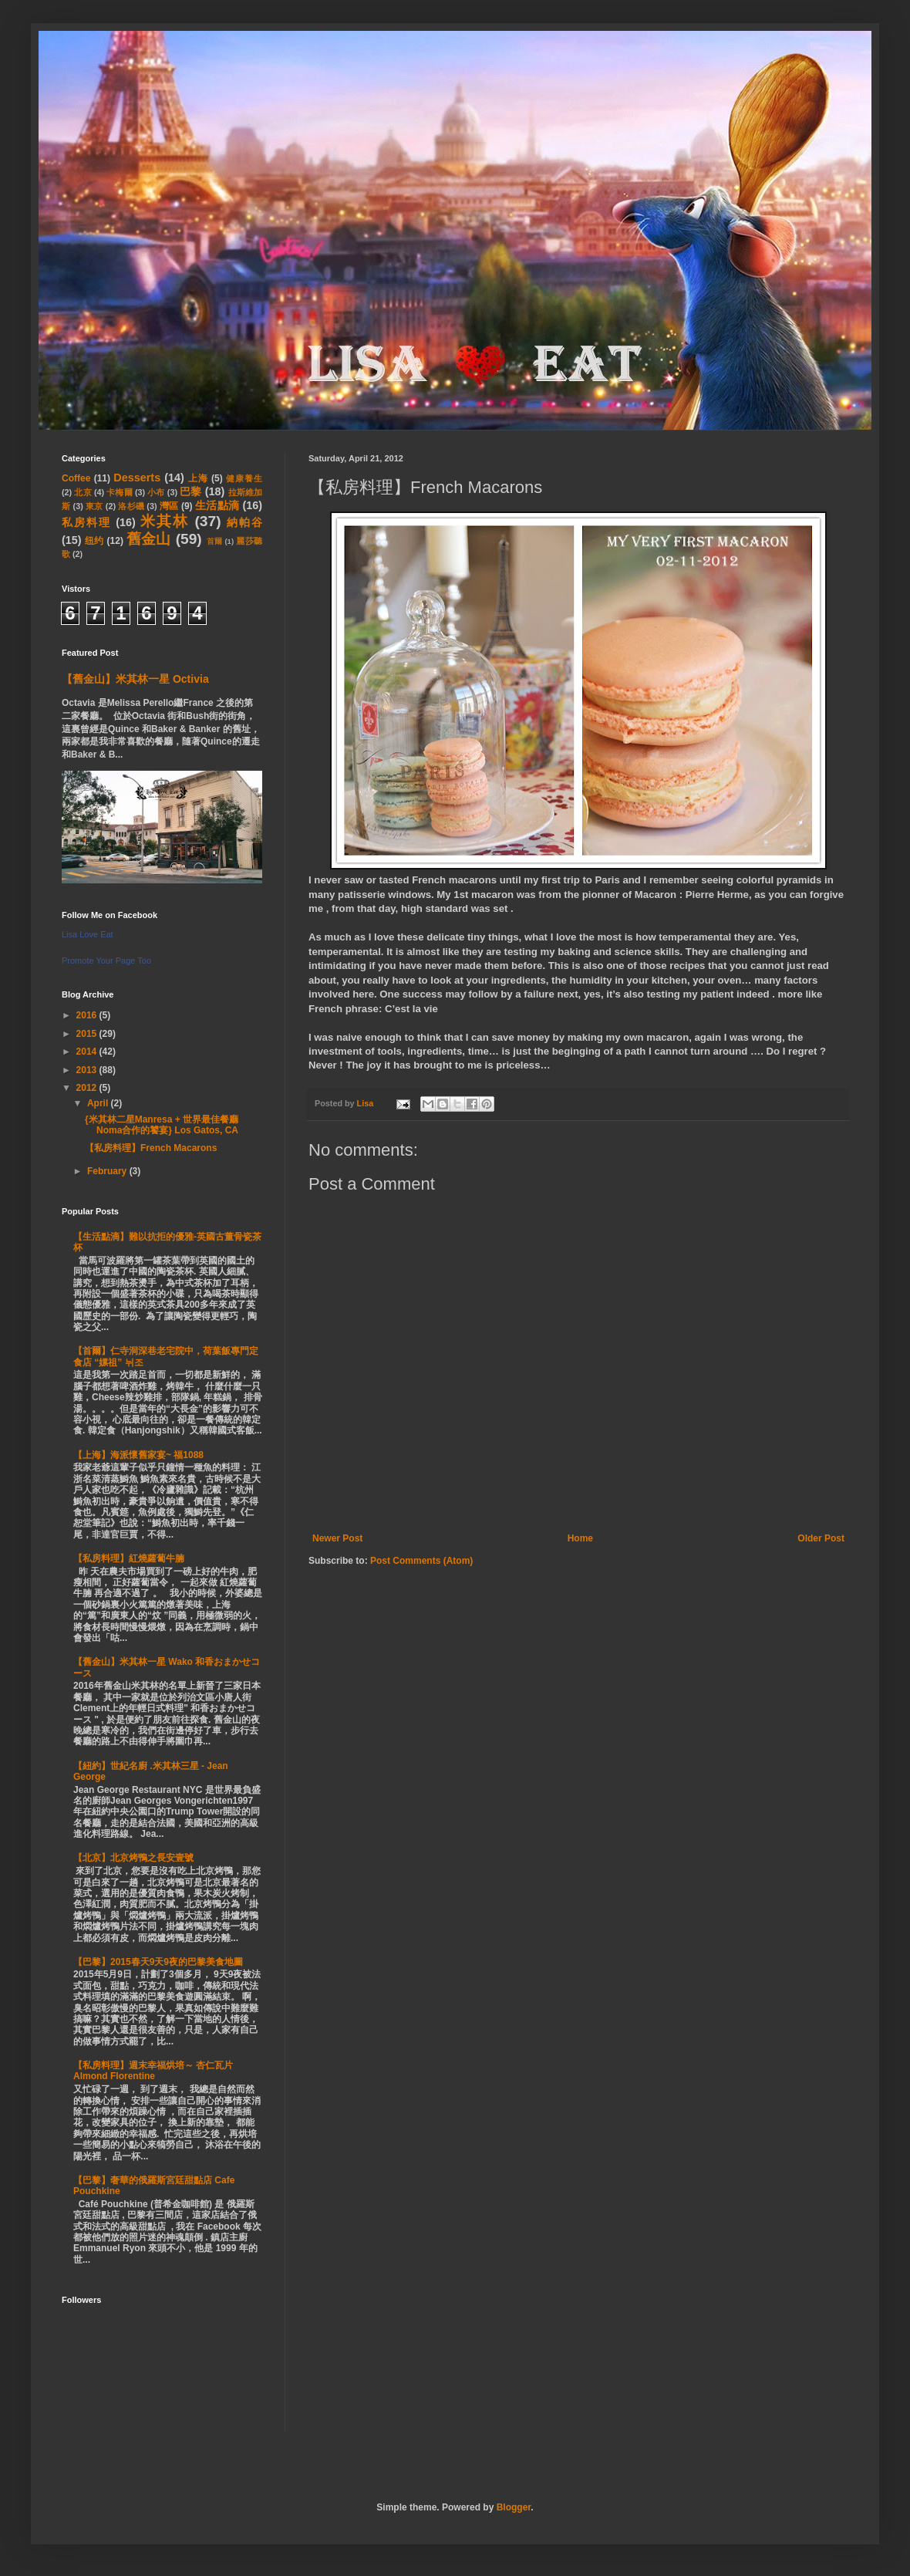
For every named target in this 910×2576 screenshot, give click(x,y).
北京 (82, 492)
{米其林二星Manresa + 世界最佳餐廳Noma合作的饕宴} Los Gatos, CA (161, 1125)
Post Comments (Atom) (421, 1560)
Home (580, 1538)
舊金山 (148, 539)
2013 (87, 1070)
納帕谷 (244, 522)
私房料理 (86, 522)
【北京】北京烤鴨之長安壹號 (133, 1857)
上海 (198, 478)
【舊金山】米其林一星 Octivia (135, 679)
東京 (94, 506)
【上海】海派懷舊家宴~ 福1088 (138, 1455)
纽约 (94, 540)
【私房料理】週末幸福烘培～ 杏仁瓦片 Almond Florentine (153, 2070)
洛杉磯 (131, 506)
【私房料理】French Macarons (151, 1148)
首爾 (215, 541)
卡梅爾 (119, 492)
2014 (87, 1051)
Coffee (76, 478)
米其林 (164, 521)
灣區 (169, 506)
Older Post (820, 1538)
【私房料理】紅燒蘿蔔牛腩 (128, 1558)
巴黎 (190, 491)
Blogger (514, 2507)
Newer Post (337, 1538)
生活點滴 (217, 505)
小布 (155, 492)
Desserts (136, 477)
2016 (87, 1015)
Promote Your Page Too (106, 960)
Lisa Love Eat (87, 934)
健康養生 (244, 478)
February (108, 1171)
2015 (87, 1033)
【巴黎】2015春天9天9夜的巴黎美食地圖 (158, 1961)
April (99, 1103)
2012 (87, 1087)
